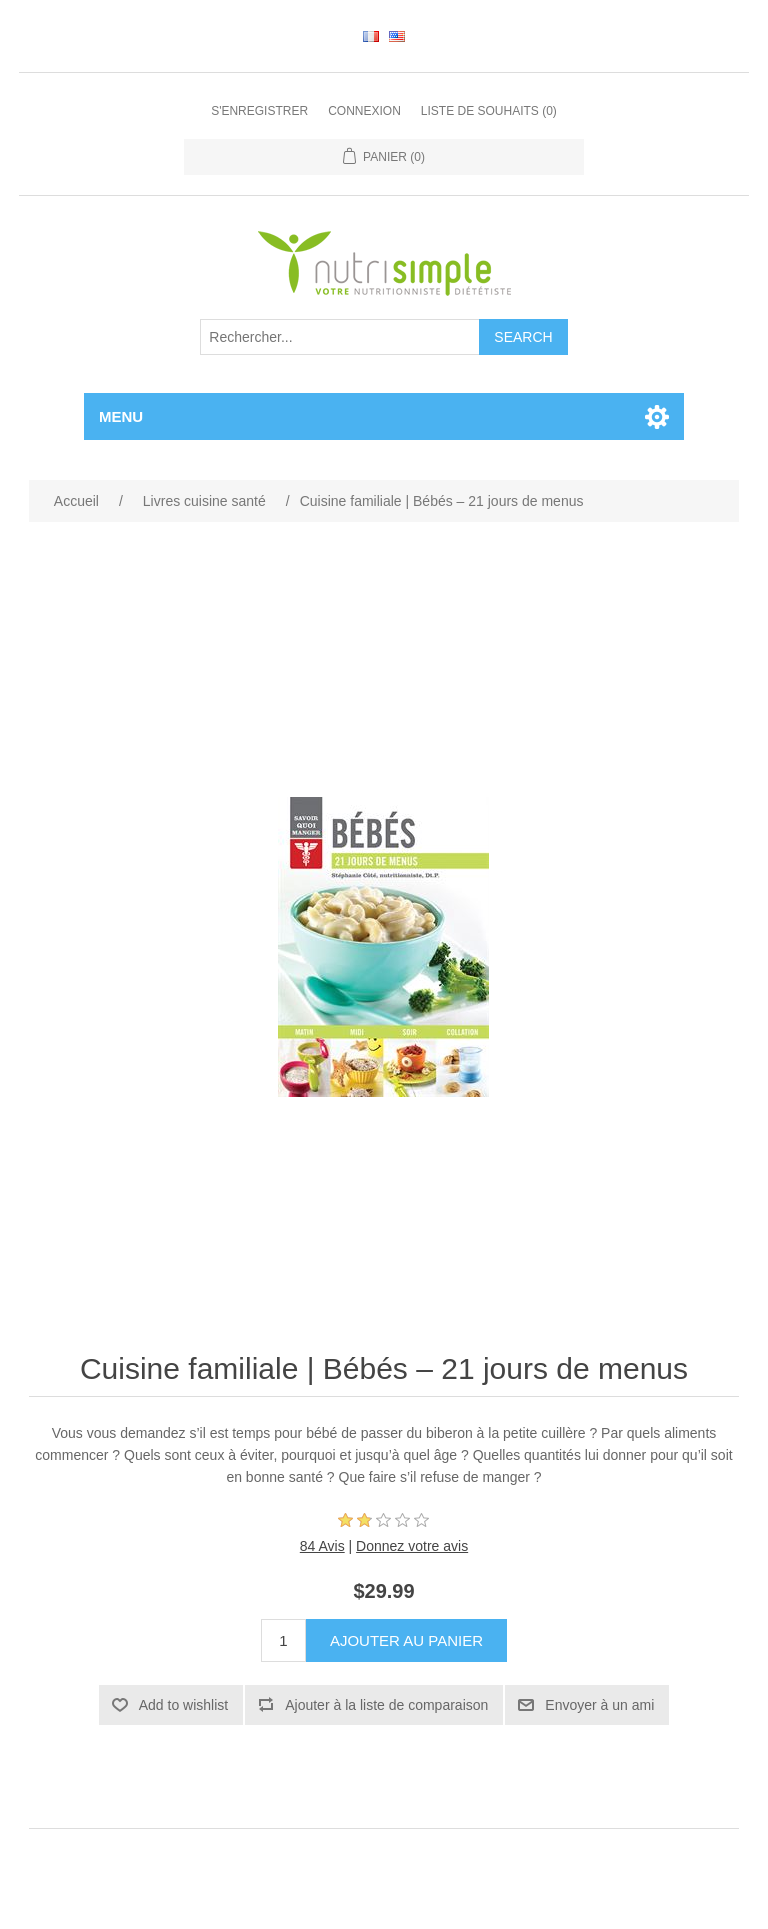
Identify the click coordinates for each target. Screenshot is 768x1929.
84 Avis (322, 1546)
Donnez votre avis (412, 1546)
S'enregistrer (259, 111)
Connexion (364, 111)
